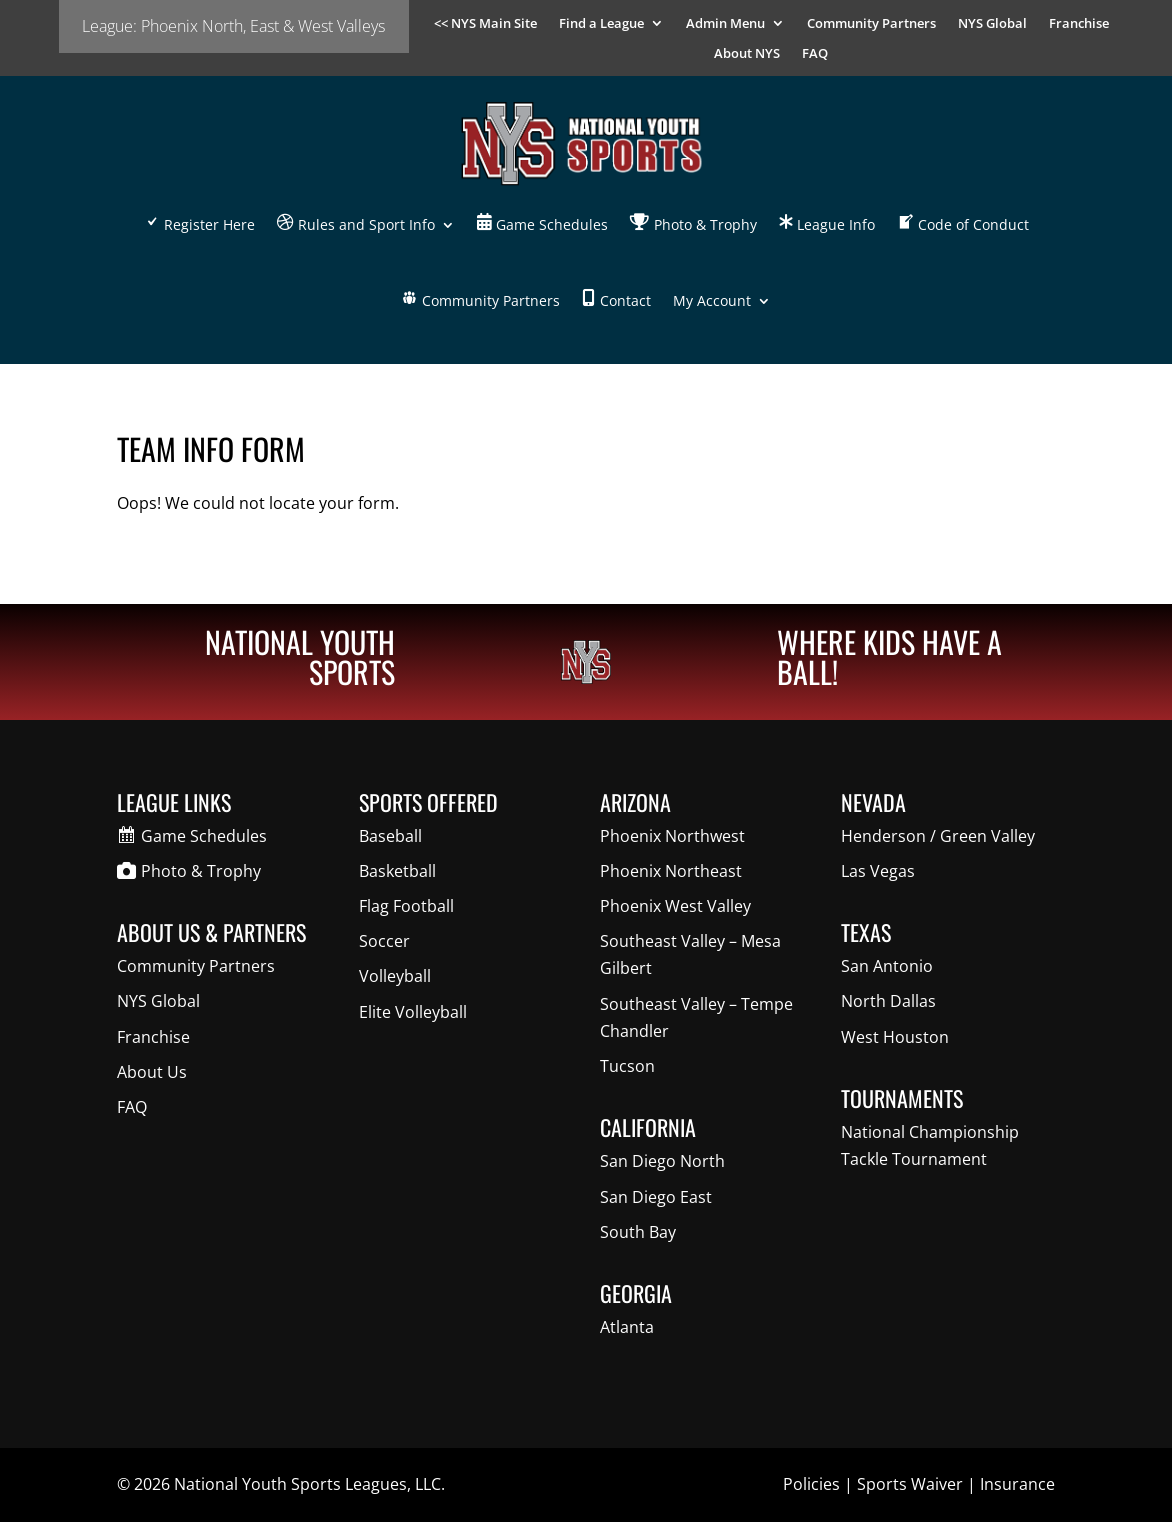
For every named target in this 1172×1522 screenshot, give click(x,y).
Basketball (397, 871)
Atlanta (627, 1327)
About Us (152, 1072)
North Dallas (888, 1001)
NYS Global (992, 24)
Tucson (627, 1066)
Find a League (601, 24)
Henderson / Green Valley (938, 836)
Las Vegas (878, 871)
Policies (811, 1484)
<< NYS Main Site (485, 24)
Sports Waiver (910, 1484)
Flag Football (406, 906)
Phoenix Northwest (672, 836)
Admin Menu (725, 24)
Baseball (390, 836)
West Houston (895, 1037)
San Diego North (662, 1161)
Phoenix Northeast (671, 871)
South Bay (638, 1232)
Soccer (384, 941)
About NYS (747, 54)
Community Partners (871, 24)
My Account (712, 300)
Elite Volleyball (413, 1012)
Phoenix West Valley (675, 906)
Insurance (1017, 1484)
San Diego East (656, 1197)
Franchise (1079, 24)
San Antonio (887, 966)
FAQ (815, 54)
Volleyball (395, 976)
